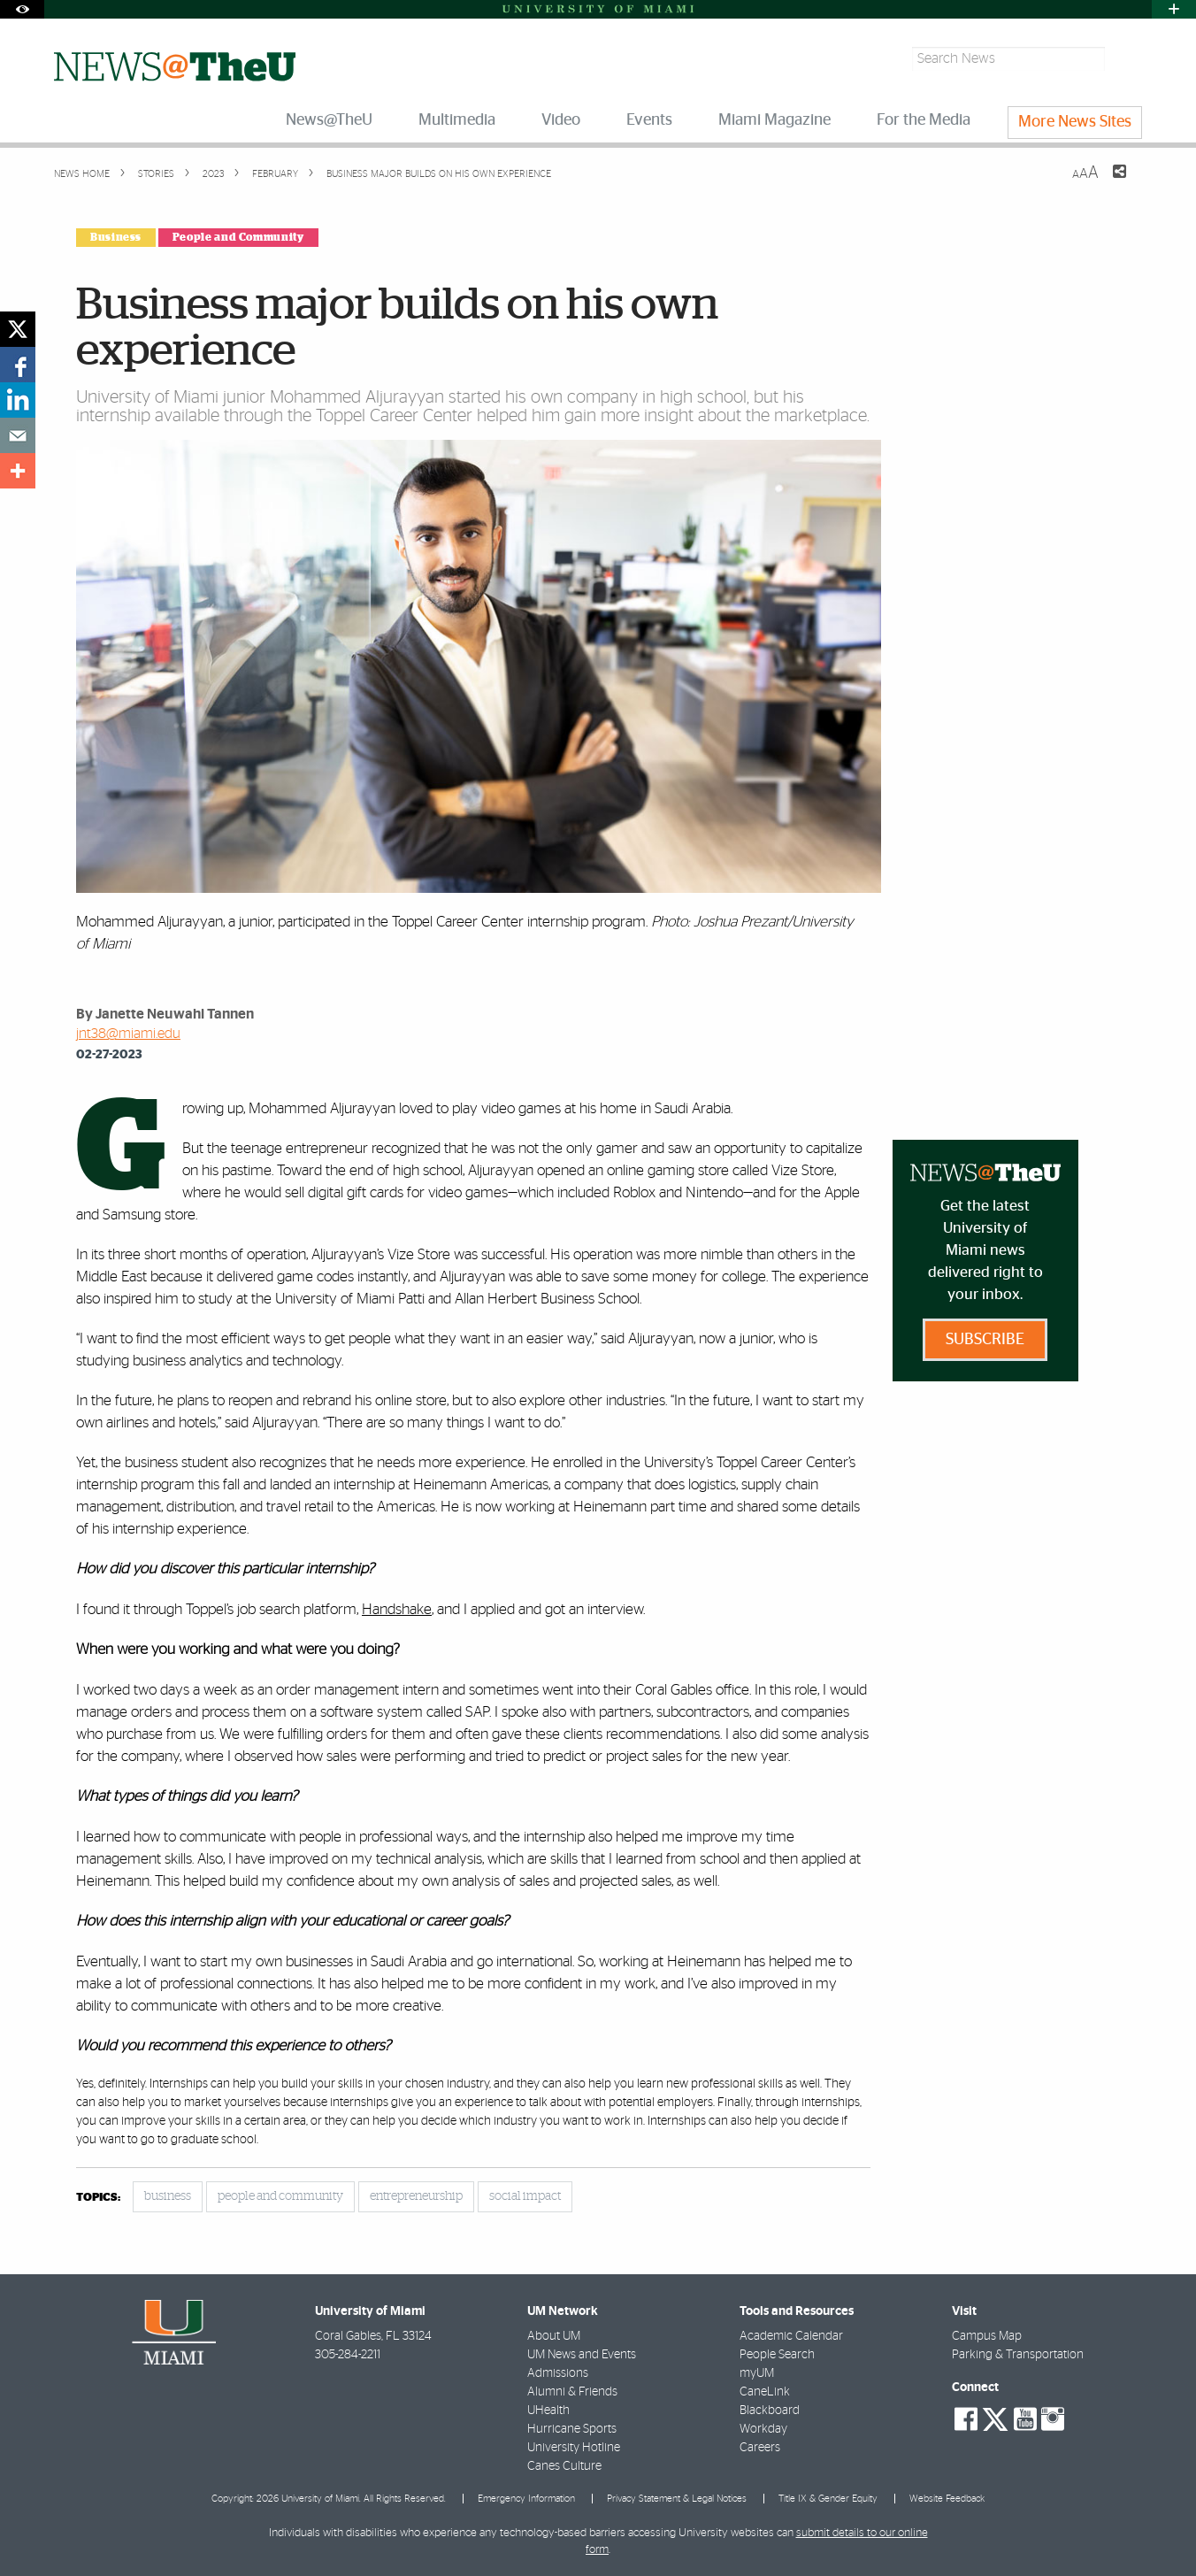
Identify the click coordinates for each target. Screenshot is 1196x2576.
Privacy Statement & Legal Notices (677, 2498)
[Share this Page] (1108, 182)
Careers (760, 2447)
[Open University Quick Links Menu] (1174, 9)
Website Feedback (947, 2498)
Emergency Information (526, 2498)
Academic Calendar (791, 2336)
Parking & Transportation (1018, 2355)
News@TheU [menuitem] (329, 120)
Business (116, 237)
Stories (154, 174)
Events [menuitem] (649, 120)
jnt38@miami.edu (128, 1034)
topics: (98, 2197)
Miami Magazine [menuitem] (774, 120)
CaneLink (765, 2392)
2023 (212, 174)
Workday (763, 2429)
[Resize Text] (1085, 173)
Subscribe (985, 1340)
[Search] (1125, 58)
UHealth (548, 2410)
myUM (757, 2373)
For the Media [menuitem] (923, 120)
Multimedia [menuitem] (456, 120)
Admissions (557, 2373)
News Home (82, 174)
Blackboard (770, 2410)
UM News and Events (581, 2355)
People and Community (238, 237)
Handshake (397, 1609)
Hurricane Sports (572, 2429)
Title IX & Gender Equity (828, 2498)
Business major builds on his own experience (438, 174)
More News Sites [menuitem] (1074, 122)
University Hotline (573, 2447)
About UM (553, 2336)
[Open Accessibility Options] (22, 9)
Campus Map (987, 2336)
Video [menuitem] (560, 120)
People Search (777, 2355)
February (273, 174)
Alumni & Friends (572, 2392)
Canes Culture (564, 2466)
